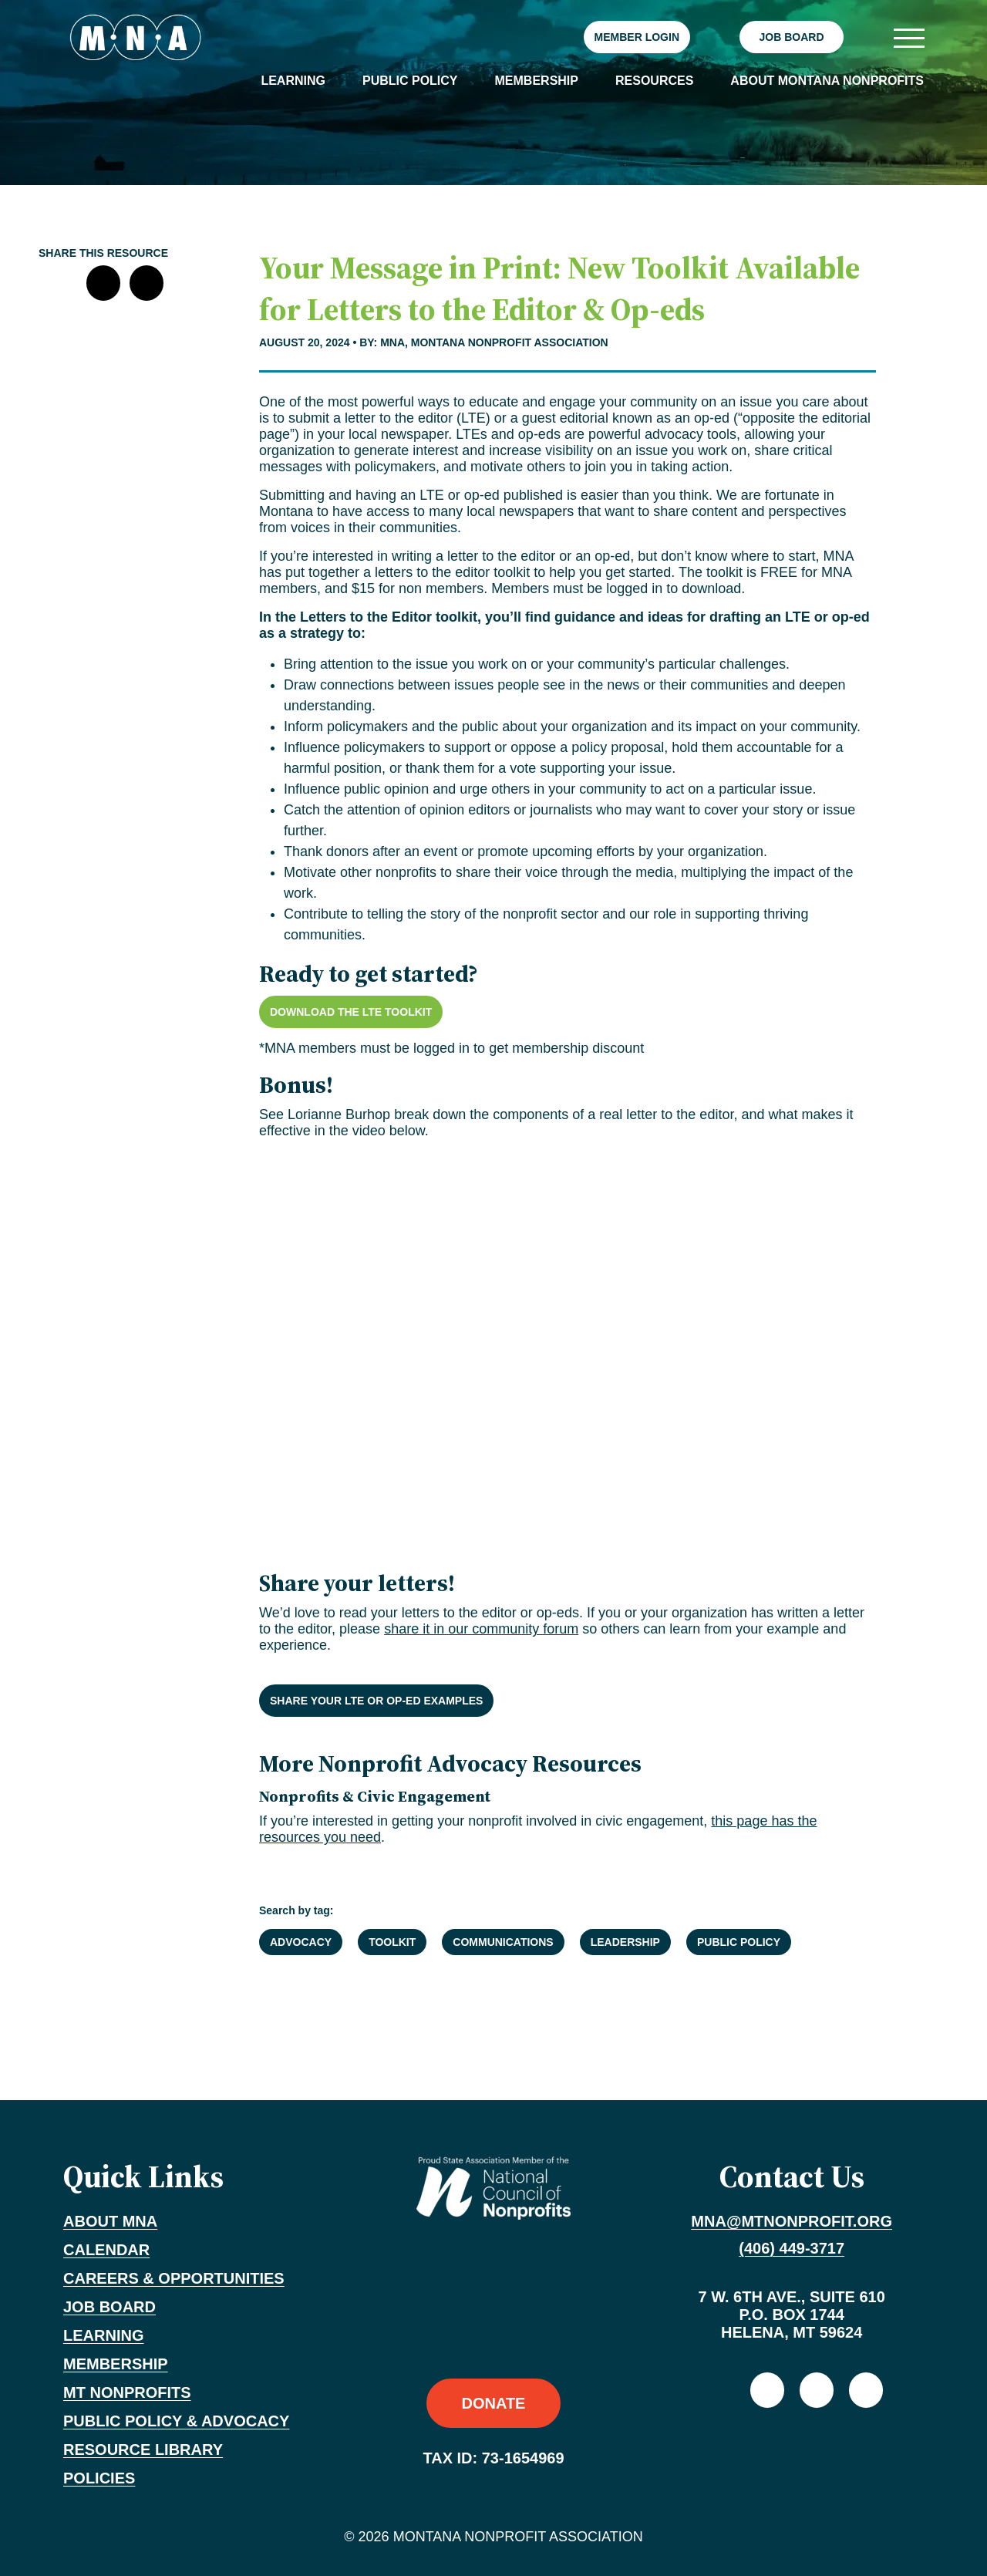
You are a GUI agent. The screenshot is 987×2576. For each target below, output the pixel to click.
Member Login (637, 37)
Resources (654, 80)
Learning (293, 80)
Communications (503, 1942)
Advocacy (301, 1942)
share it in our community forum (481, 1629)
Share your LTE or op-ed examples (376, 1700)
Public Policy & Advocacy (176, 2420)
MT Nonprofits (127, 2392)
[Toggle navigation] (908, 37)
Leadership (625, 1942)
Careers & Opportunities (174, 2278)
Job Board (791, 37)
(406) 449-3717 (791, 2248)
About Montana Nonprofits (827, 80)
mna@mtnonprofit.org (791, 2221)
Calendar (106, 2249)
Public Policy (410, 80)
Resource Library (143, 2449)
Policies (99, 2478)
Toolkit (392, 1942)
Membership (536, 80)
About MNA (110, 2221)
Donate (494, 2403)
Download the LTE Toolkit (351, 1012)
